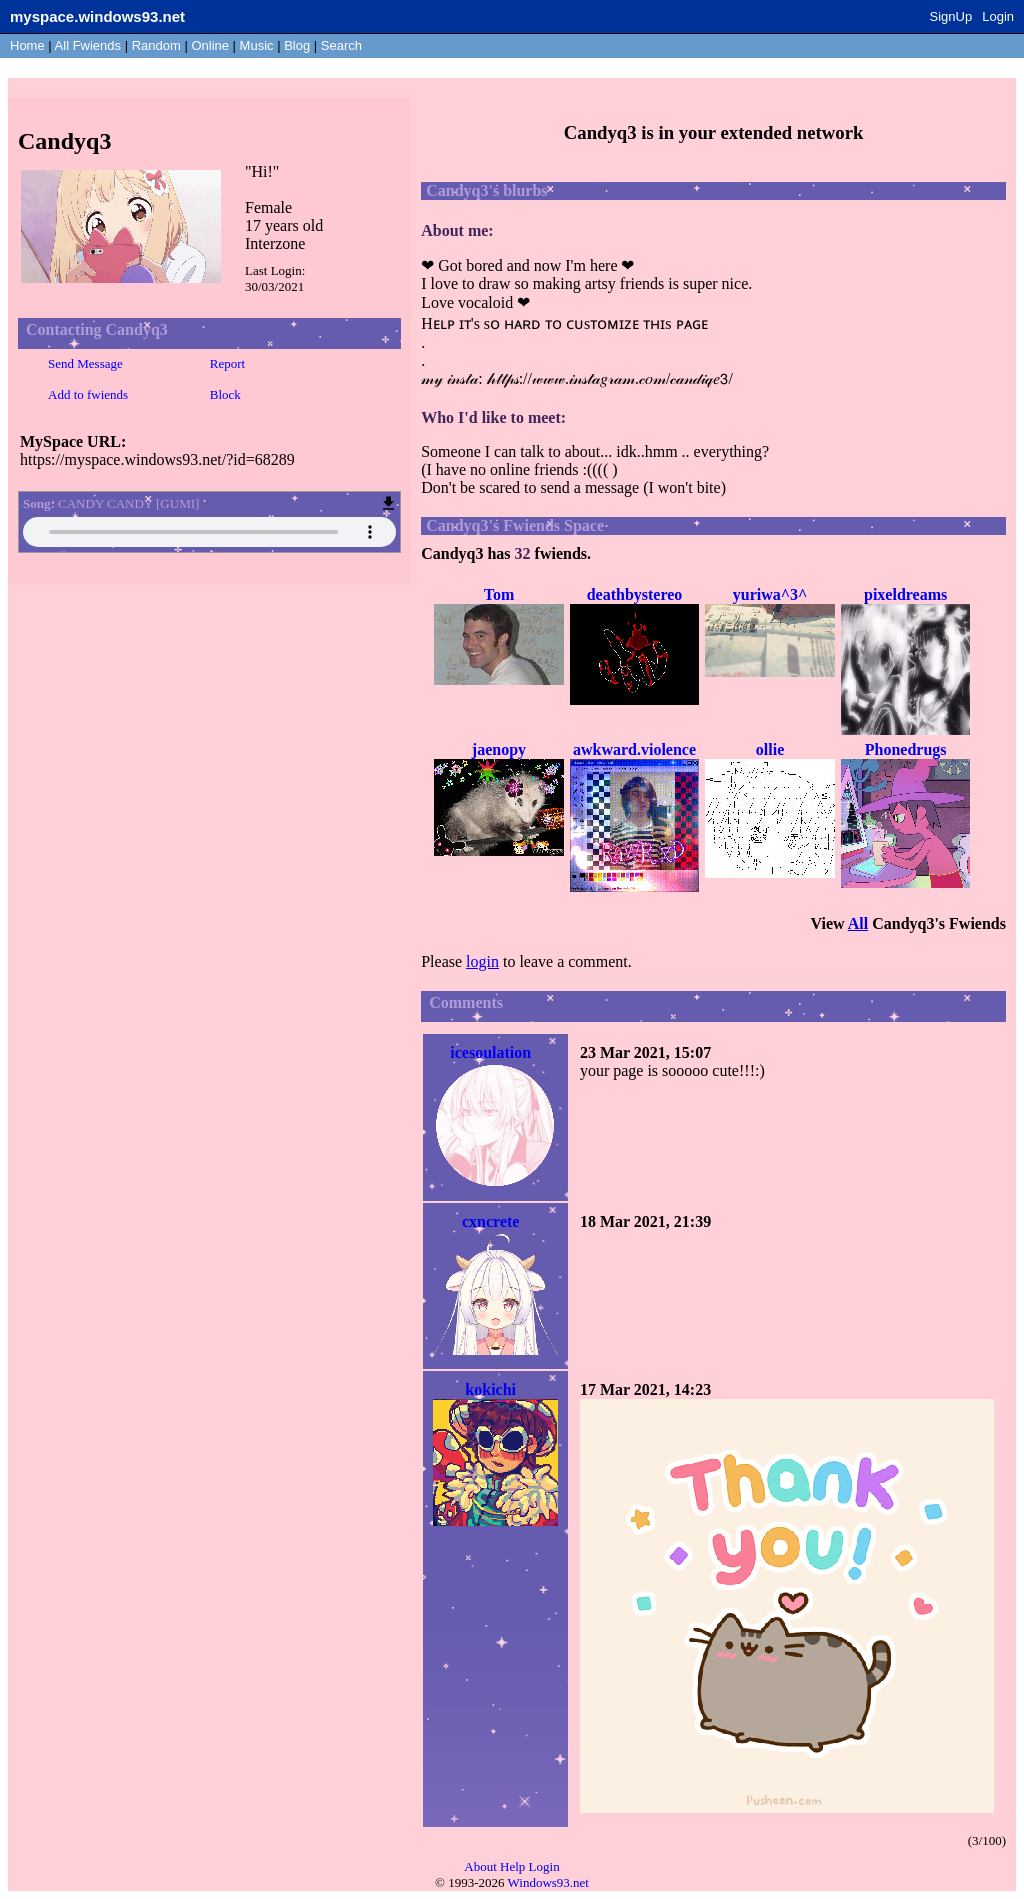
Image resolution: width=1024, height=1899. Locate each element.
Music (257, 45)
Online (210, 45)
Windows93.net (548, 1882)
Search (341, 45)
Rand (156, 45)
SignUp (951, 16)
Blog (297, 45)
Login (998, 16)
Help (512, 1866)
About (480, 1866)
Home (27, 45)
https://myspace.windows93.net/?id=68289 (157, 459)
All (88, 45)
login (482, 961)
